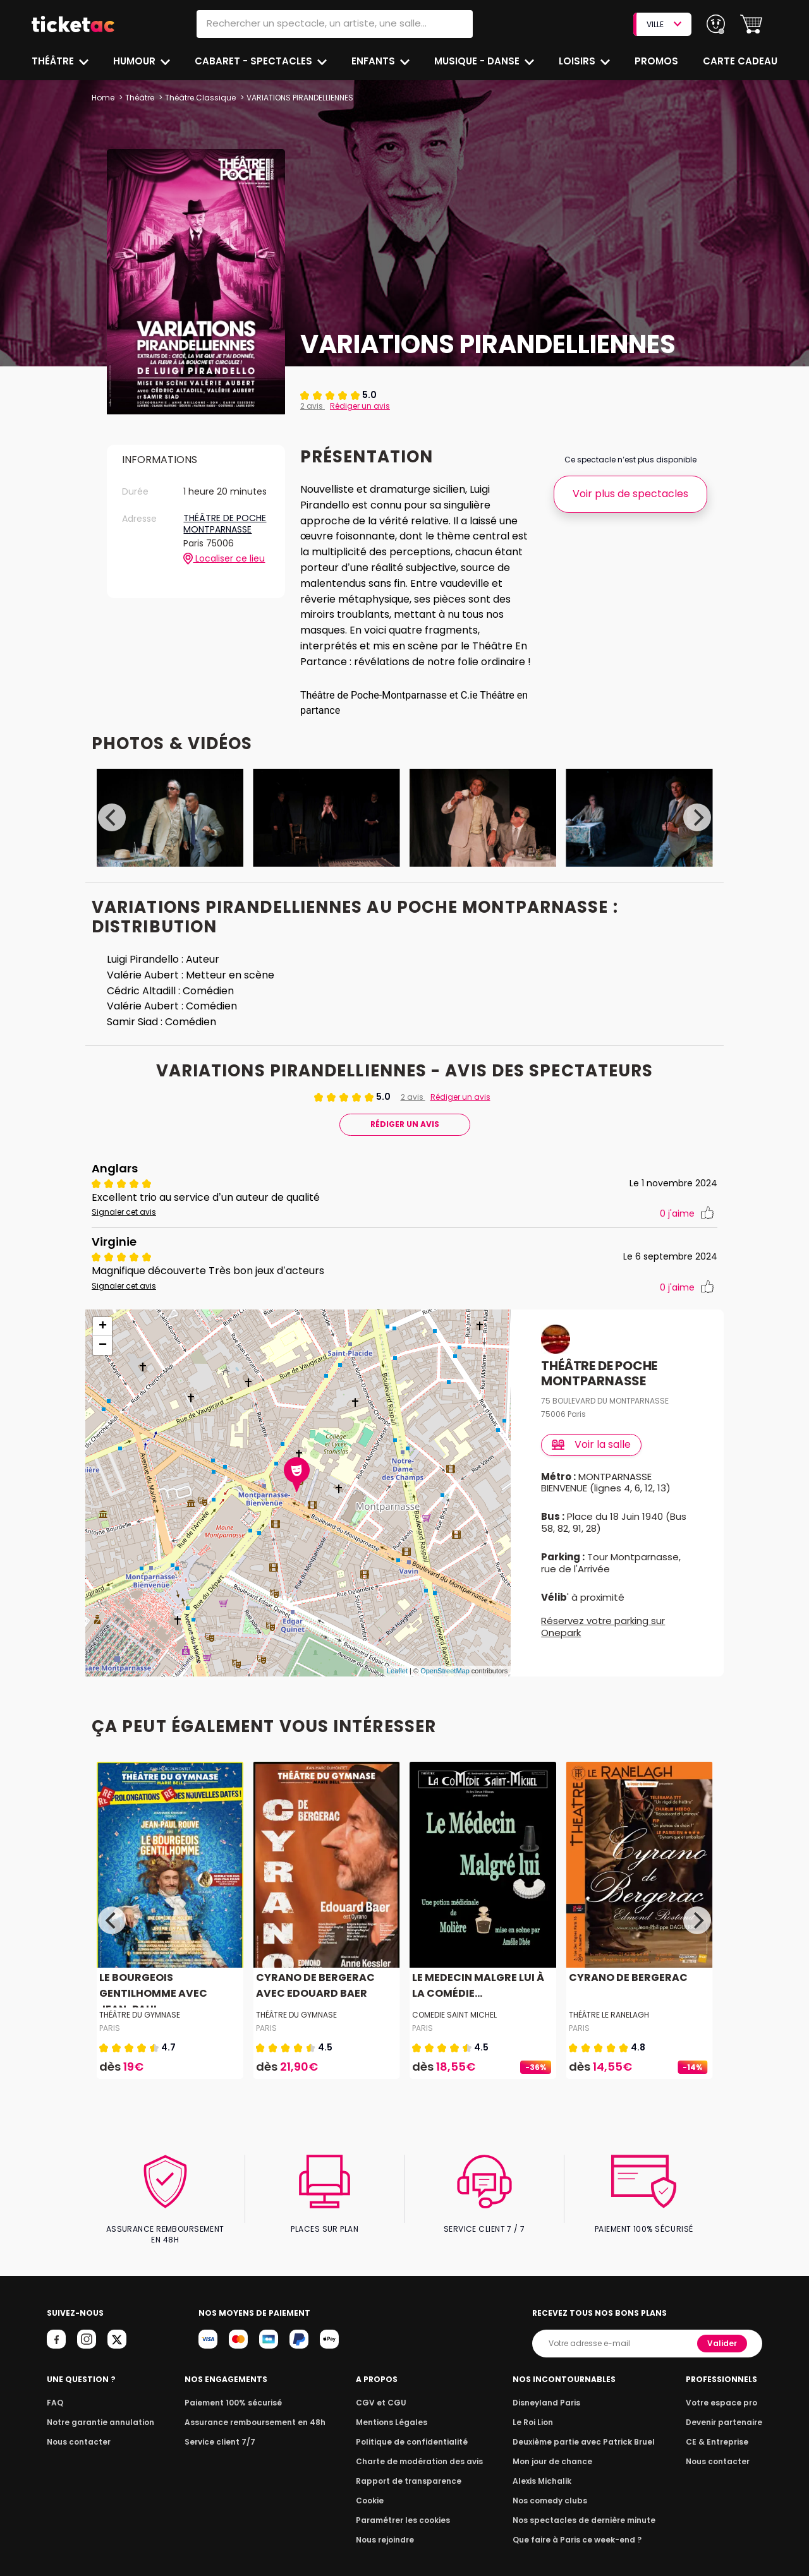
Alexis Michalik (545, 2486)
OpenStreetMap (445, 1686)
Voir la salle (592, 1460)
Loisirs (579, 61)
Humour (136, 61)
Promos (657, 61)
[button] (751, 24)
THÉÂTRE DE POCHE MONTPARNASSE (224, 524)
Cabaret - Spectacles (255, 61)
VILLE (663, 24)
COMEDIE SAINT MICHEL (454, 2030)
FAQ (54, 2407)
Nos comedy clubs (552, 2505)
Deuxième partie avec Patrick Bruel (584, 2446)
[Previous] (112, 833)
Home (103, 97)
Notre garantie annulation (97, 2427)
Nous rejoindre (387, 2544)
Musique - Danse (478, 61)
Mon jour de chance (555, 2466)
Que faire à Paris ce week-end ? (577, 2544)
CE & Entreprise (719, 2446)
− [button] (103, 1361)
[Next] (697, 833)
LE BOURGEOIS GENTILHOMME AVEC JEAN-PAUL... (168, 2009)
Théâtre (53, 61)
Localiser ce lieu (224, 559)
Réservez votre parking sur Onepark (603, 1642)
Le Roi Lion (536, 2427)
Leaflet (397, 1686)
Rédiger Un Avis (404, 1140)
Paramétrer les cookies (403, 2525)
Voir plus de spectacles (630, 493)
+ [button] (103, 1342)
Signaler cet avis (123, 1228)
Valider (723, 2348)
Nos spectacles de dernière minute (584, 2525)
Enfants (373, 61)
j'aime (687, 1229)
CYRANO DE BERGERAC (626, 1993)
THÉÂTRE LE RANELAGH (609, 2030)
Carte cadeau (741, 61)
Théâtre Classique (200, 97)
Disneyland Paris (549, 2407)
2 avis (312, 405)
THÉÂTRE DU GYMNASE (139, 2030)
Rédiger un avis (358, 405)
